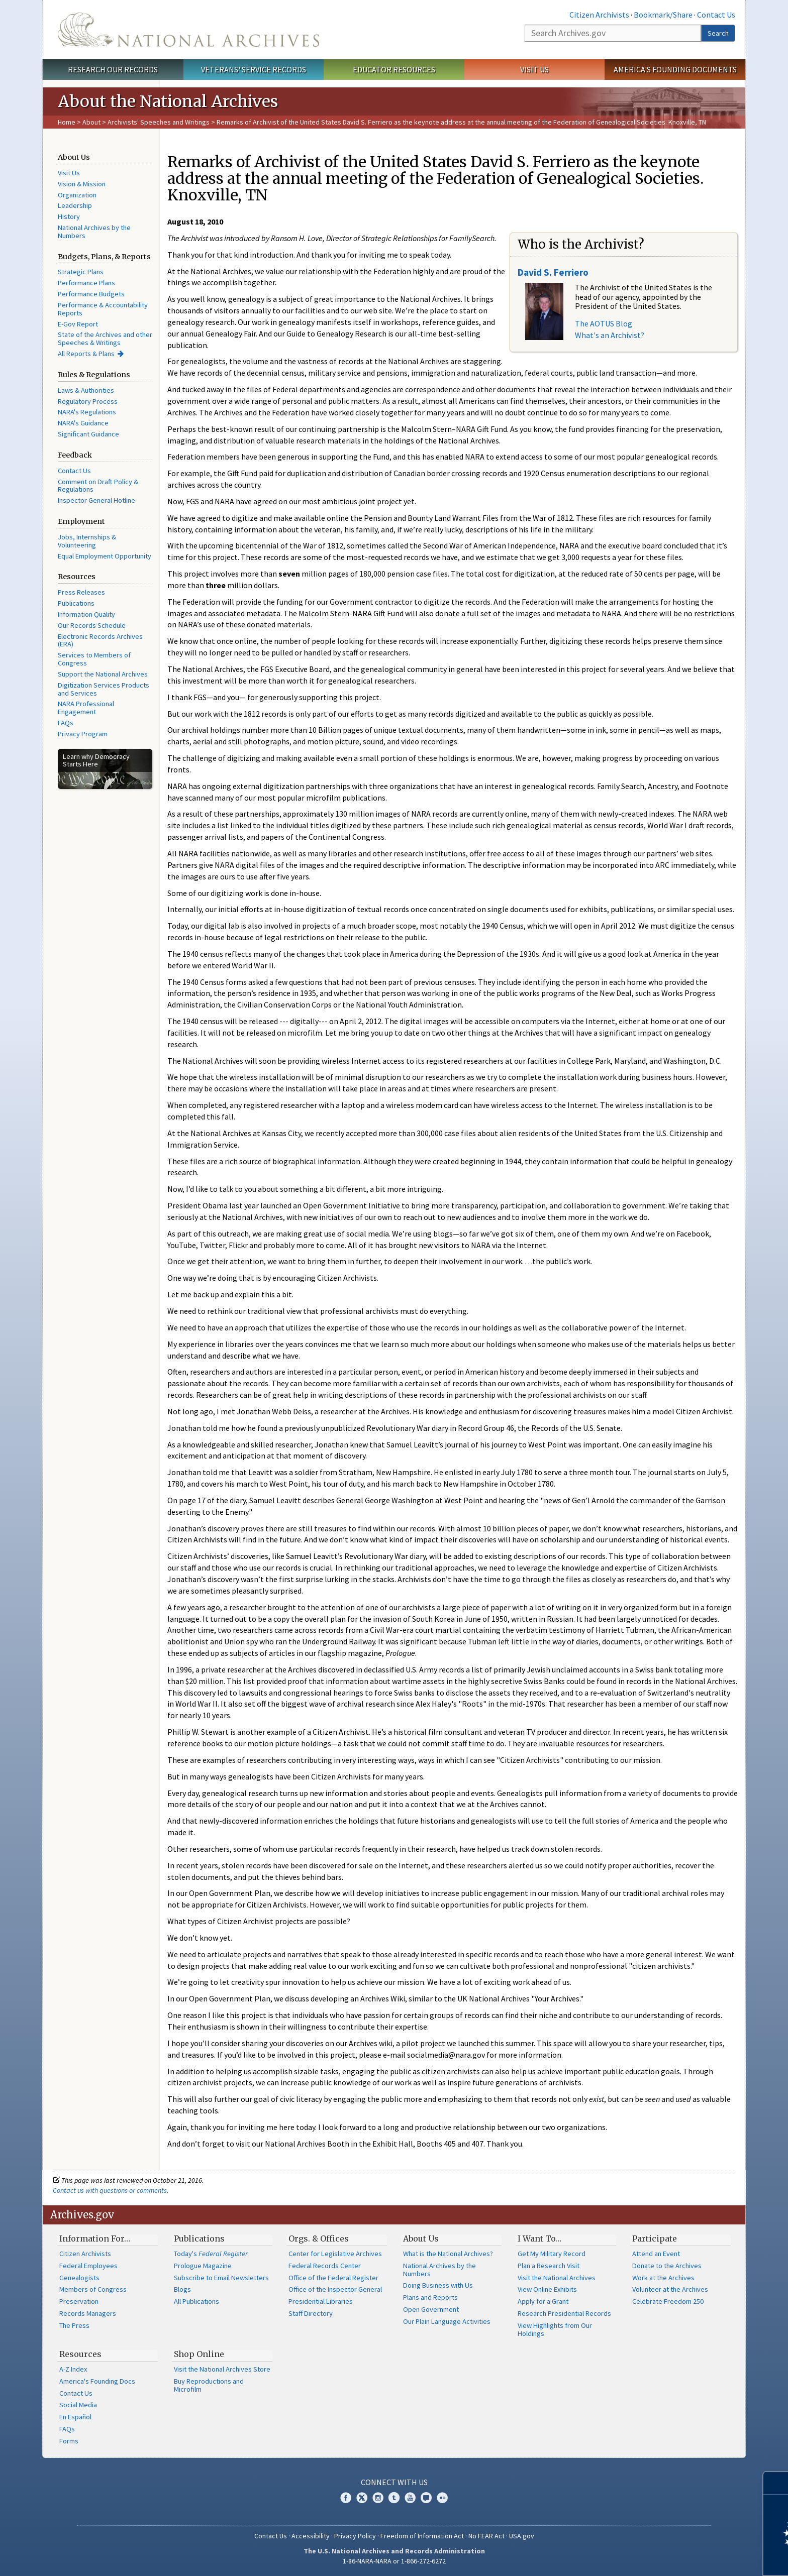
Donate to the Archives (667, 2265)
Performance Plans (86, 282)
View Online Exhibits (547, 2289)
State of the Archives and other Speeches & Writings (105, 338)
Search (718, 33)
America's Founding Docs (97, 2381)
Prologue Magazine (203, 2265)
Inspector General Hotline (96, 500)
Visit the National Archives (557, 2277)
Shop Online (199, 2354)
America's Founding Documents (675, 69)
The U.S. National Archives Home (188, 30)
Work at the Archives (663, 2277)
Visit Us (534, 69)
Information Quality (86, 614)
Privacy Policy (355, 2535)
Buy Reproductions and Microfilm (209, 2385)
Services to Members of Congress (94, 658)
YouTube (410, 2498)
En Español (75, 2416)
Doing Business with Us (438, 2285)
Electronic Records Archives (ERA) (100, 640)
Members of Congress (93, 2289)
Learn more (698, 2557)
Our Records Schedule (92, 625)
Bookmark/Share (663, 15)
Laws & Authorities (86, 390)
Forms (68, 2440)
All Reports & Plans (86, 353)
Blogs (182, 2289)
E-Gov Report (78, 323)
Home (66, 122)
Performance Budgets (91, 293)
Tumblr (394, 2498)
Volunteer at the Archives (670, 2289)
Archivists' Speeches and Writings (159, 122)
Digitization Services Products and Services (103, 689)
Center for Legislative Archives (335, 2253)
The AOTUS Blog (603, 323)
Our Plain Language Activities (446, 2321)
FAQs (65, 722)
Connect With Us (394, 2482)
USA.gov (521, 2535)
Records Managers (87, 2313)
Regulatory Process (88, 401)
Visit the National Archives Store (222, 2369)
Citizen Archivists (599, 15)
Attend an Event (656, 2253)
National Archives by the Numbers (94, 231)
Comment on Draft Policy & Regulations (98, 485)
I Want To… (539, 2238)
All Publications (196, 2301)
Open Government (431, 2309)
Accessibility (310, 2535)
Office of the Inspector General (335, 2289)
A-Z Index (73, 2369)
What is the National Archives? (448, 2253)
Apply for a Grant (543, 2301)
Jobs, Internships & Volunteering (87, 540)
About (91, 122)
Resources (80, 2354)
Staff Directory (310, 2313)
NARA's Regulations (87, 411)
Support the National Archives (103, 674)
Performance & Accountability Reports (103, 308)
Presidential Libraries (320, 2301)
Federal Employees (88, 2265)
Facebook (346, 2498)
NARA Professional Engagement (86, 707)
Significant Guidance (88, 433)
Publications (76, 603)
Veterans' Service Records (253, 69)
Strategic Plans (81, 271)
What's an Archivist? (609, 335)
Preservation (78, 2301)
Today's (211, 2253)
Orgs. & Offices (318, 2238)
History (69, 216)
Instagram (378, 2498)
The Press (74, 2325)
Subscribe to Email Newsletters (221, 2277)
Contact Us (716, 15)
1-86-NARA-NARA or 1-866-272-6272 (394, 2560)
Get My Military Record (551, 2253)
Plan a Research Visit (548, 2265)
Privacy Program (83, 733)
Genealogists (79, 2277)
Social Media (78, 2404)
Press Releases (81, 592)
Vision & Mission (82, 183)
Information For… (94, 2238)
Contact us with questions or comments (110, 2190)
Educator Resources (394, 69)
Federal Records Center (324, 2265)
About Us (421, 2238)
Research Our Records (113, 69)
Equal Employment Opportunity (104, 556)
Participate (654, 2238)
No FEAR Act (486, 2535)
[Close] (776, 2483)
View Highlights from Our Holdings (555, 2329)
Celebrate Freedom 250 (668, 2301)
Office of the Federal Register (333, 2277)
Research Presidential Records (564, 2313)
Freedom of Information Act (422, 2535)
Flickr (442, 2498)
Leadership (75, 205)
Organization (77, 194)
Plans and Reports (430, 2297)
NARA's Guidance (83, 422)
